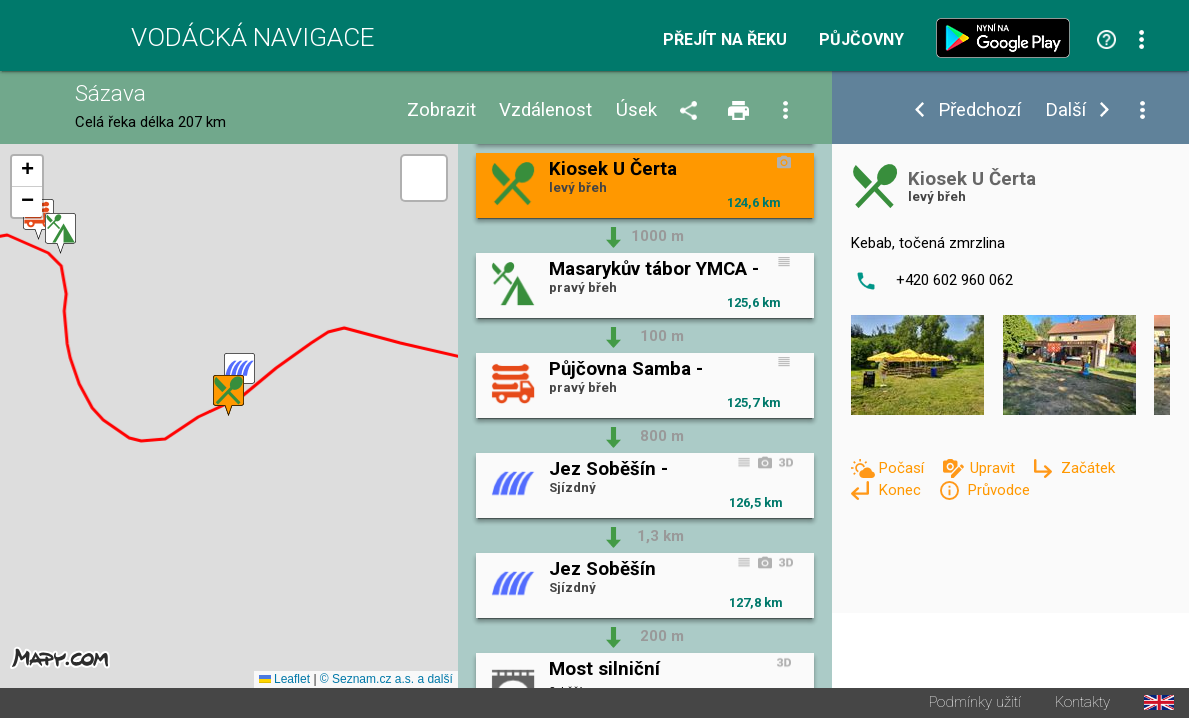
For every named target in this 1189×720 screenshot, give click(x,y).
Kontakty (1082, 704)
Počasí (903, 468)
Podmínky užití (975, 704)
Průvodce (998, 490)
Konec (901, 490)
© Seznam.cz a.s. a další (386, 681)
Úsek (636, 110)
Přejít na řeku (725, 40)
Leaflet (284, 681)
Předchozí (979, 110)
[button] (239, 374)
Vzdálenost (545, 110)
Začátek (1088, 468)
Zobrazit (441, 110)
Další (1065, 110)
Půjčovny (861, 40)
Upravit (994, 468)
